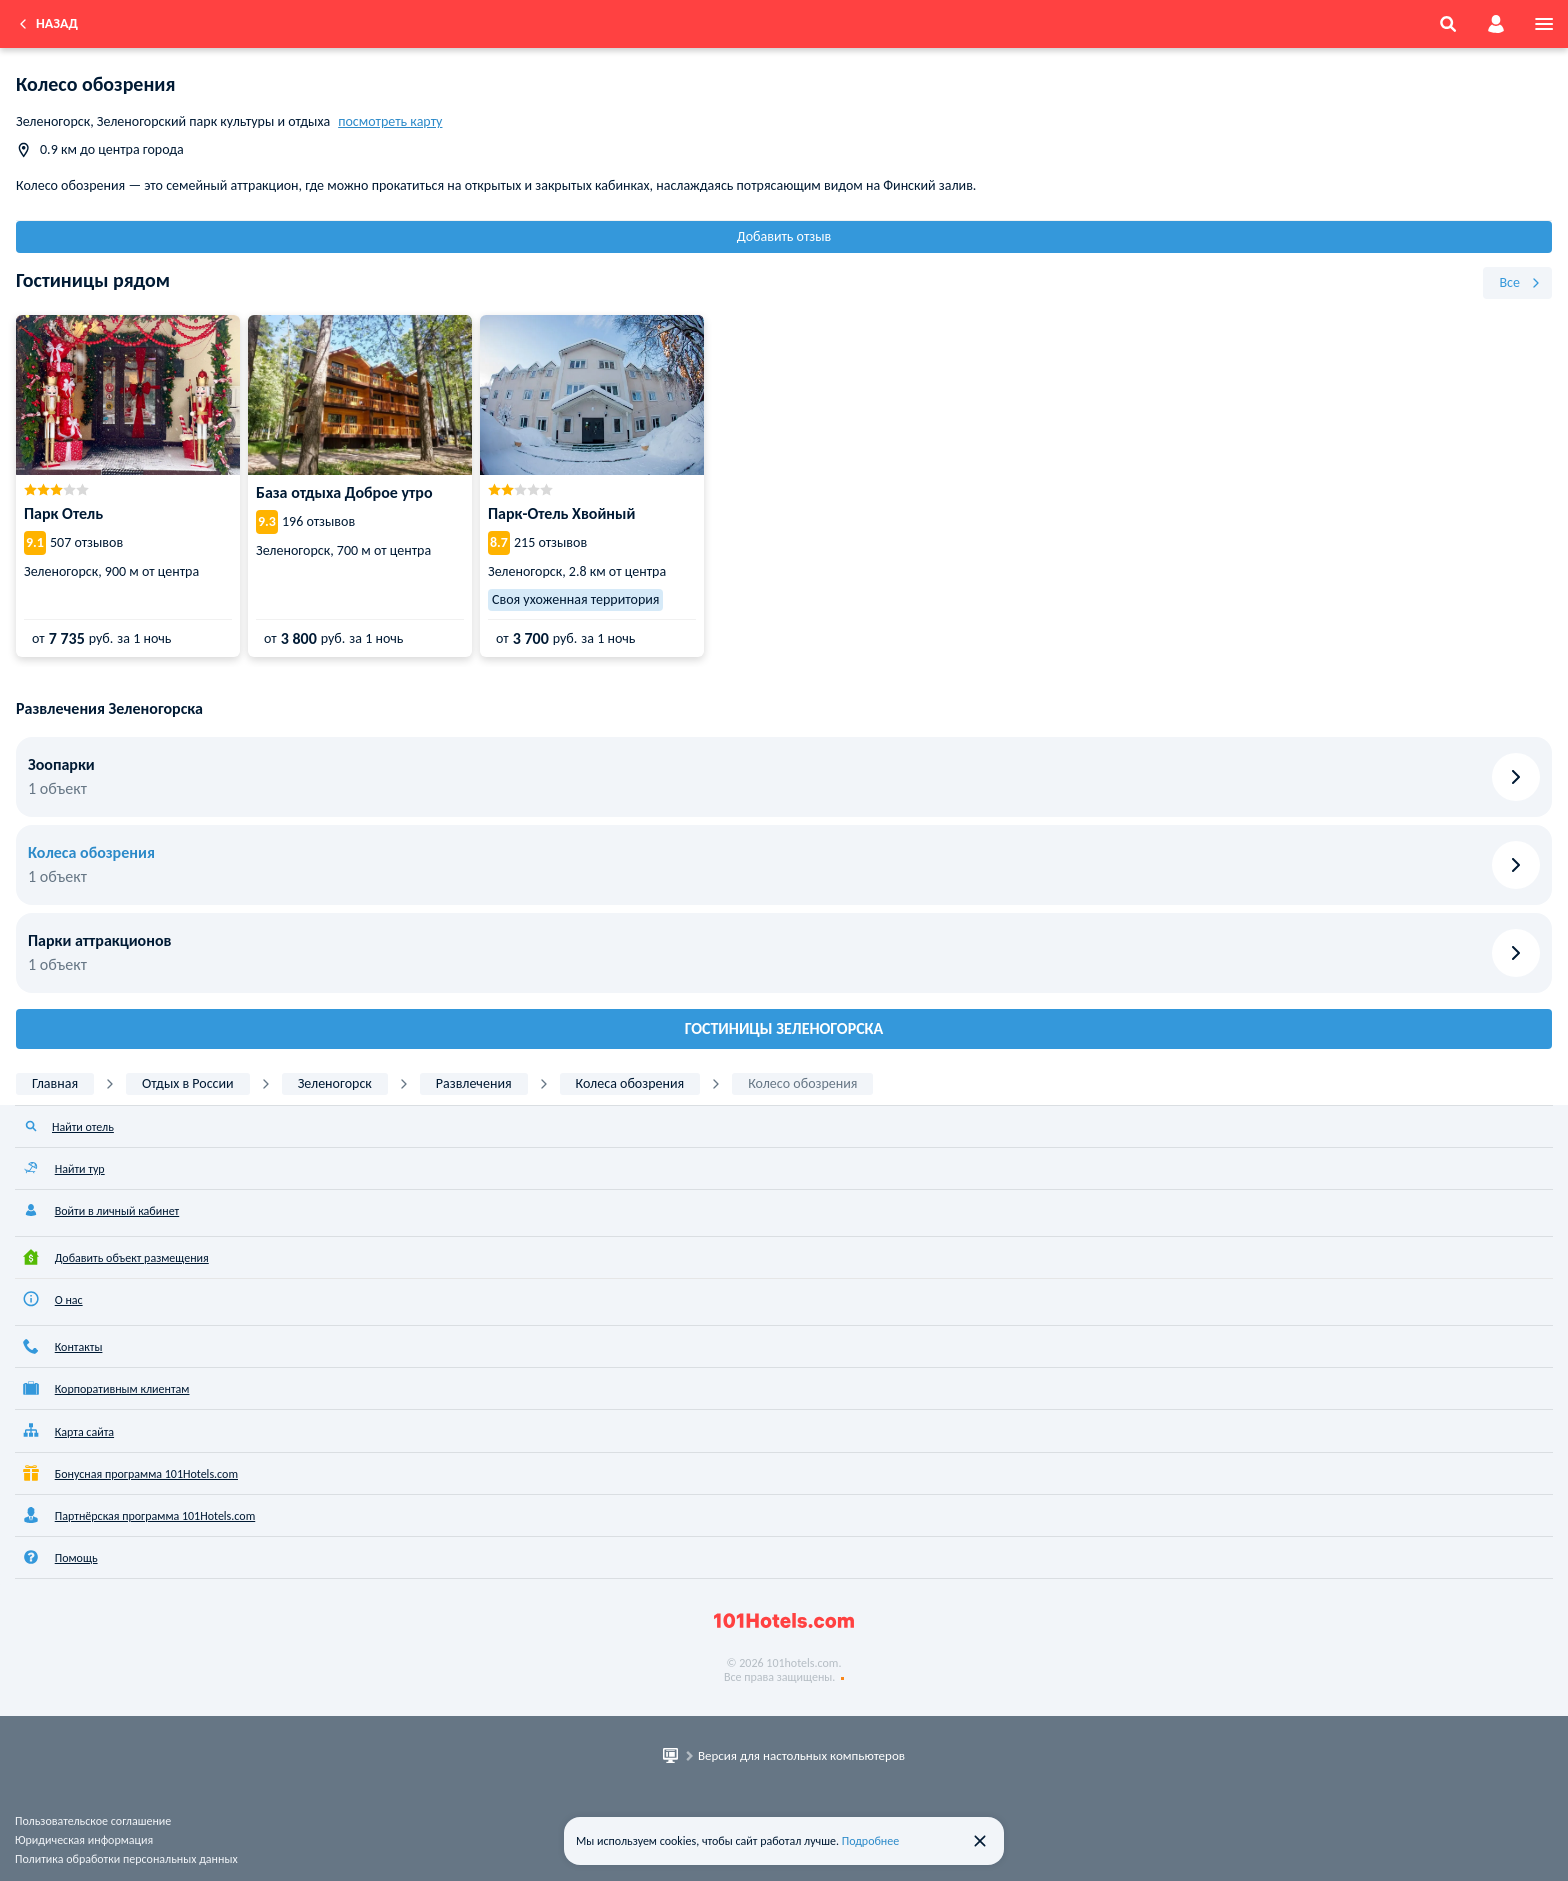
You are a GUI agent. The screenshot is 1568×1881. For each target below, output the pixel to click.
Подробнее (871, 1841)
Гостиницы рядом (93, 280)
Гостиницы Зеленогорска (784, 1028)
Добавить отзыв (784, 236)
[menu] (1544, 24)
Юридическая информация (84, 1840)
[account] (1496, 24)
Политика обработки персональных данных (126, 1859)
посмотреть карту (390, 121)
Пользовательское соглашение (93, 1821)
